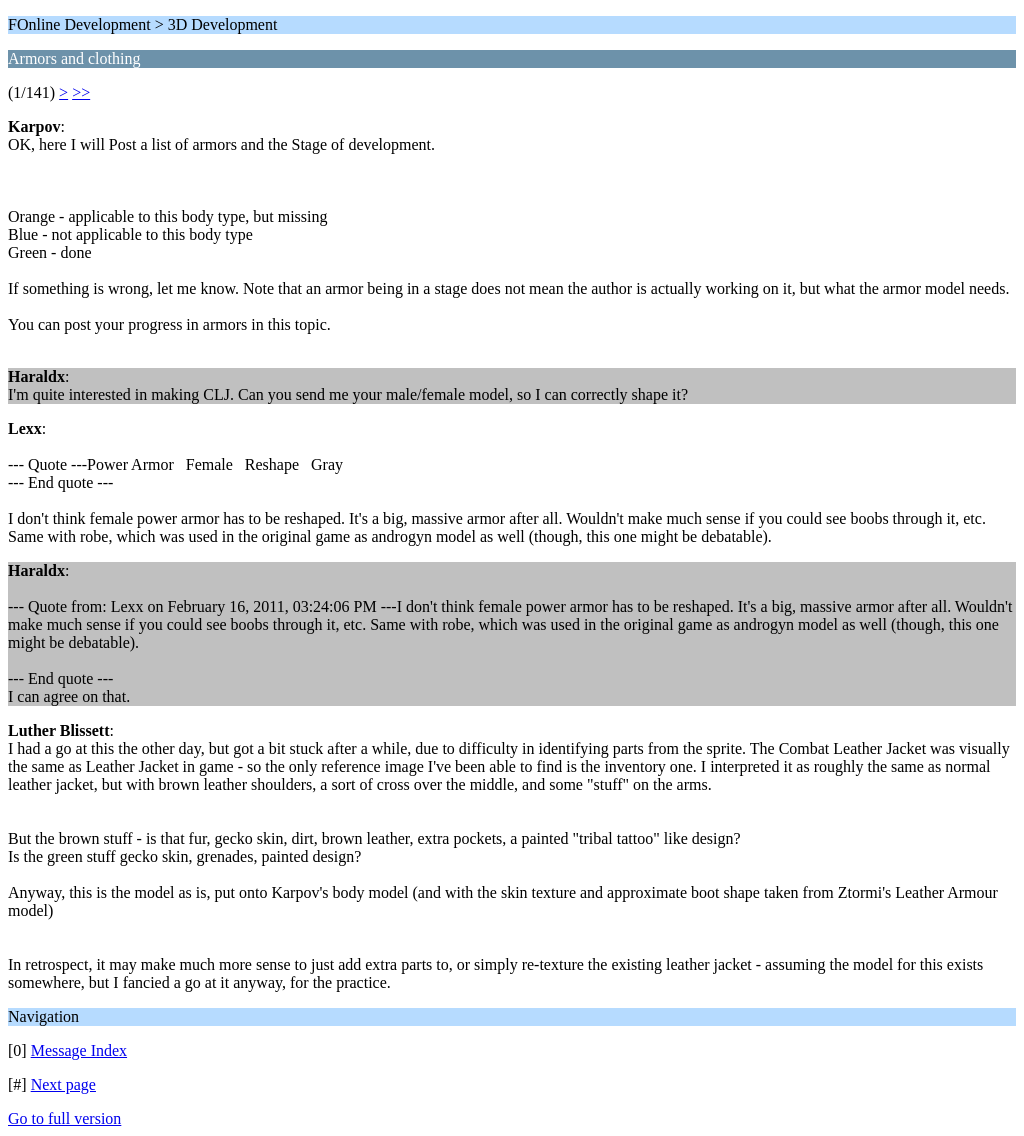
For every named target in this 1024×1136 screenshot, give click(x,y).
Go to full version (64, 1118)
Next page (63, 1084)
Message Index (79, 1050)
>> (81, 92)
